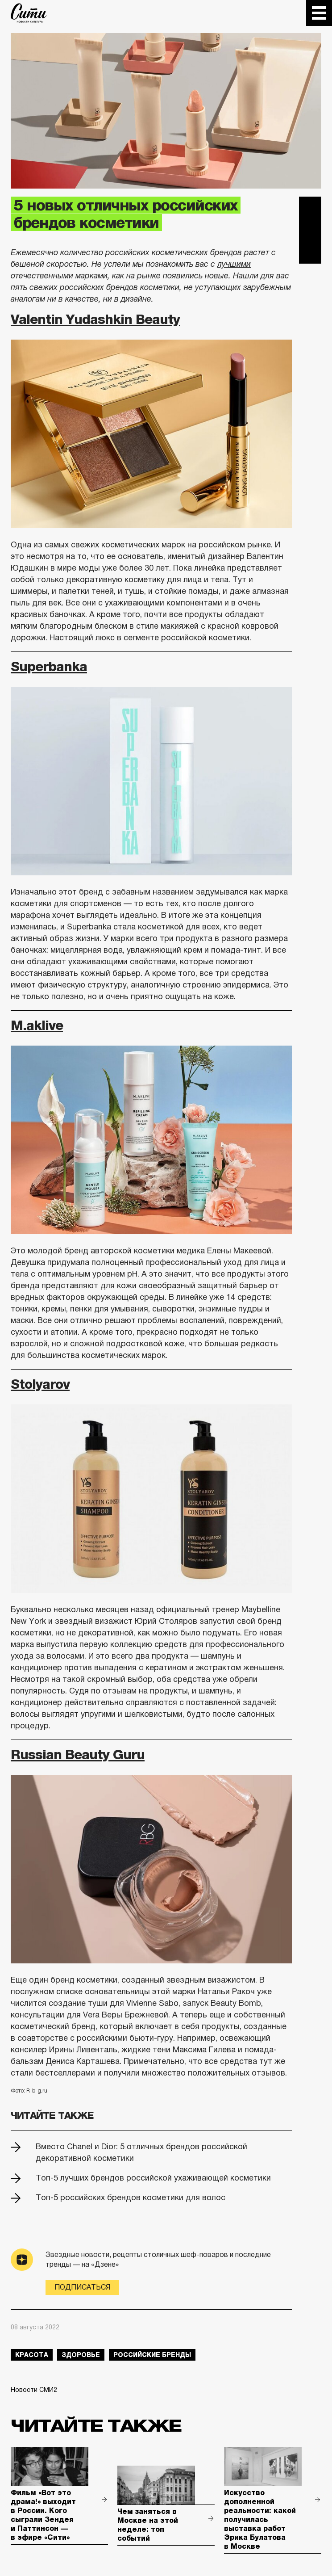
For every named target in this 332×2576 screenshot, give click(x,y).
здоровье (81, 2354)
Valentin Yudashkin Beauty (95, 319)
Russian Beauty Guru (78, 1754)
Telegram (310, 208)
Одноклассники (310, 252)
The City (29, 13)
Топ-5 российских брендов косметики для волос (130, 2197)
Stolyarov (40, 1384)
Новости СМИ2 (34, 2389)
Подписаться (82, 2287)
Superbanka (49, 666)
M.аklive (37, 1025)
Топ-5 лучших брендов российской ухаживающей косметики (153, 2177)
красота (31, 2354)
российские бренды (152, 2354)
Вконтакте (310, 230)
